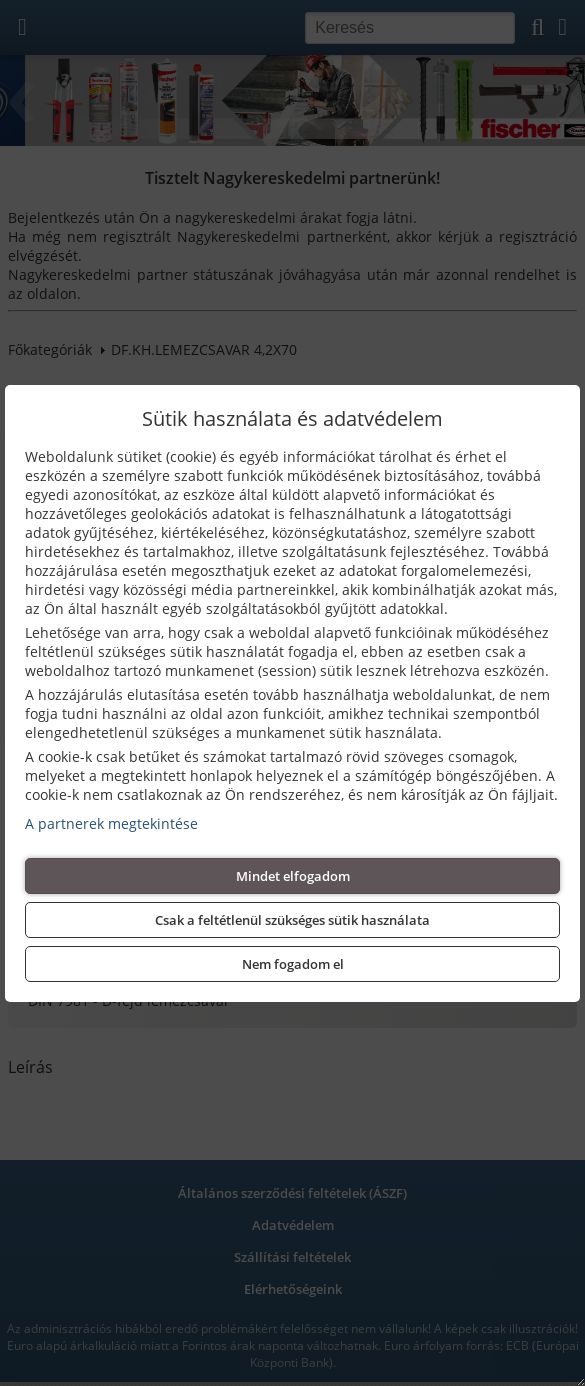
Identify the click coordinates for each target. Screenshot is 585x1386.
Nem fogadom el (293, 964)
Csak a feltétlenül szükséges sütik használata (292, 920)
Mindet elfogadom (293, 876)
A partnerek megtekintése (111, 823)
